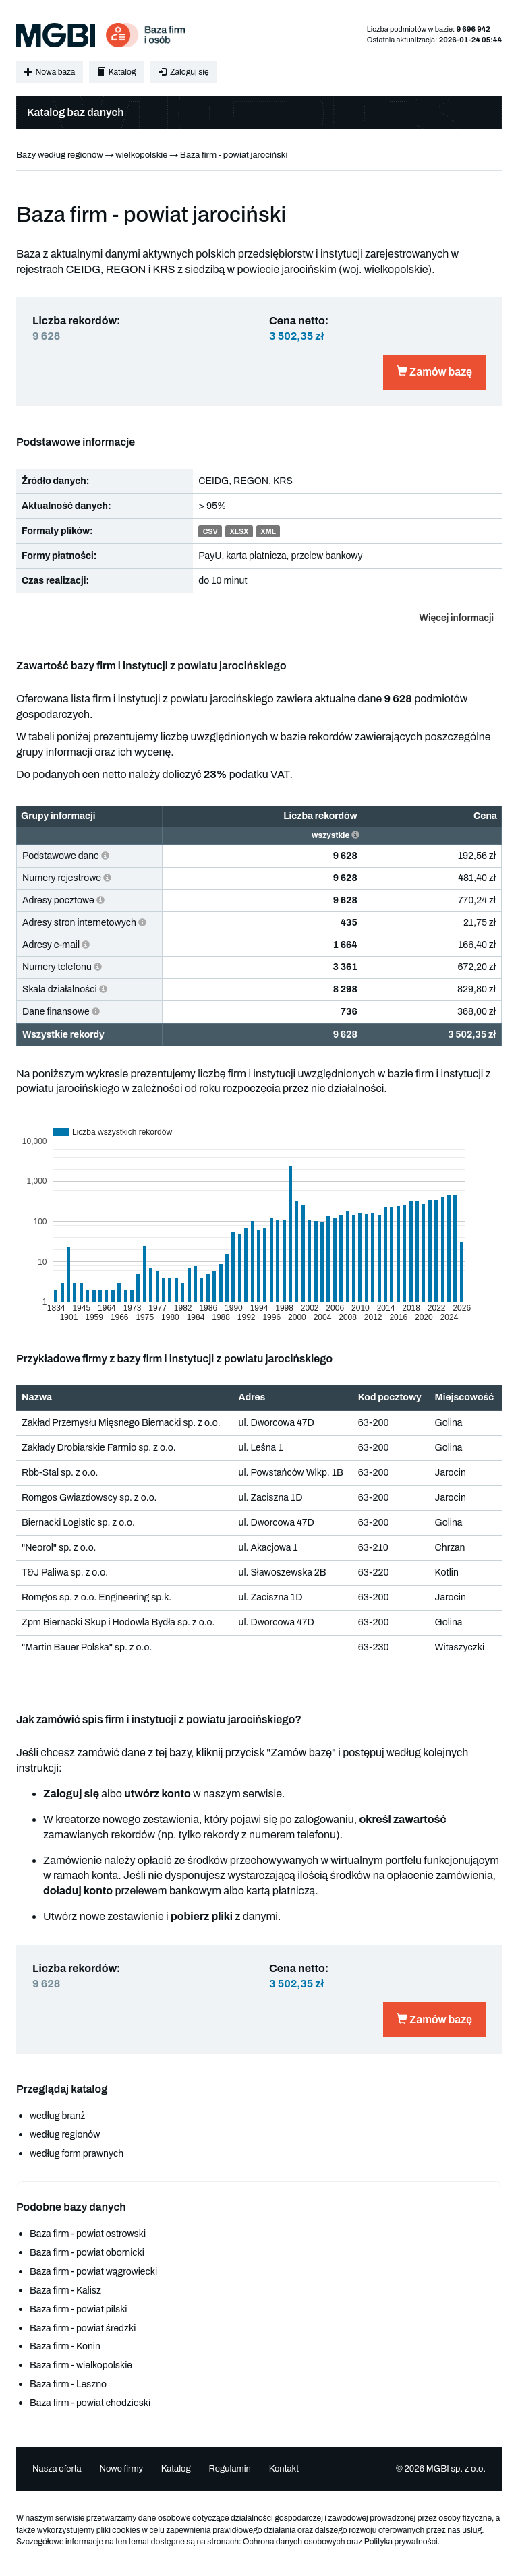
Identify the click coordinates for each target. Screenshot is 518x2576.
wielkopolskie (141, 155)
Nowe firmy (121, 2469)
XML (268, 531)
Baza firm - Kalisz (65, 2290)
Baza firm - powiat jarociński (234, 155)
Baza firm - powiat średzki (83, 2328)
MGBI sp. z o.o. (456, 2469)
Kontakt (284, 2469)
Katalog (116, 72)
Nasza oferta (57, 2469)
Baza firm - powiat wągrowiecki (93, 2272)
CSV (210, 531)
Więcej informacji (457, 618)
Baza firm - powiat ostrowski (88, 2234)
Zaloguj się (183, 72)
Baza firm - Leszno (68, 2384)
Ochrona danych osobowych (294, 2541)
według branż (57, 2116)
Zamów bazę (434, 372)
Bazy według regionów (59, 155)
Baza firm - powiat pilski (78, 2309)
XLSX (238, 531)
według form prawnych (76, 2154)
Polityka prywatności (401, 2541)
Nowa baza (49, 72)
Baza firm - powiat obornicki (87, 2253)
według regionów (65, 2135)
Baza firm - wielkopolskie (81, 2365)
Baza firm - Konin (65, 2346)
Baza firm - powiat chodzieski (90, 2403)
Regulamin (229, 2469)
